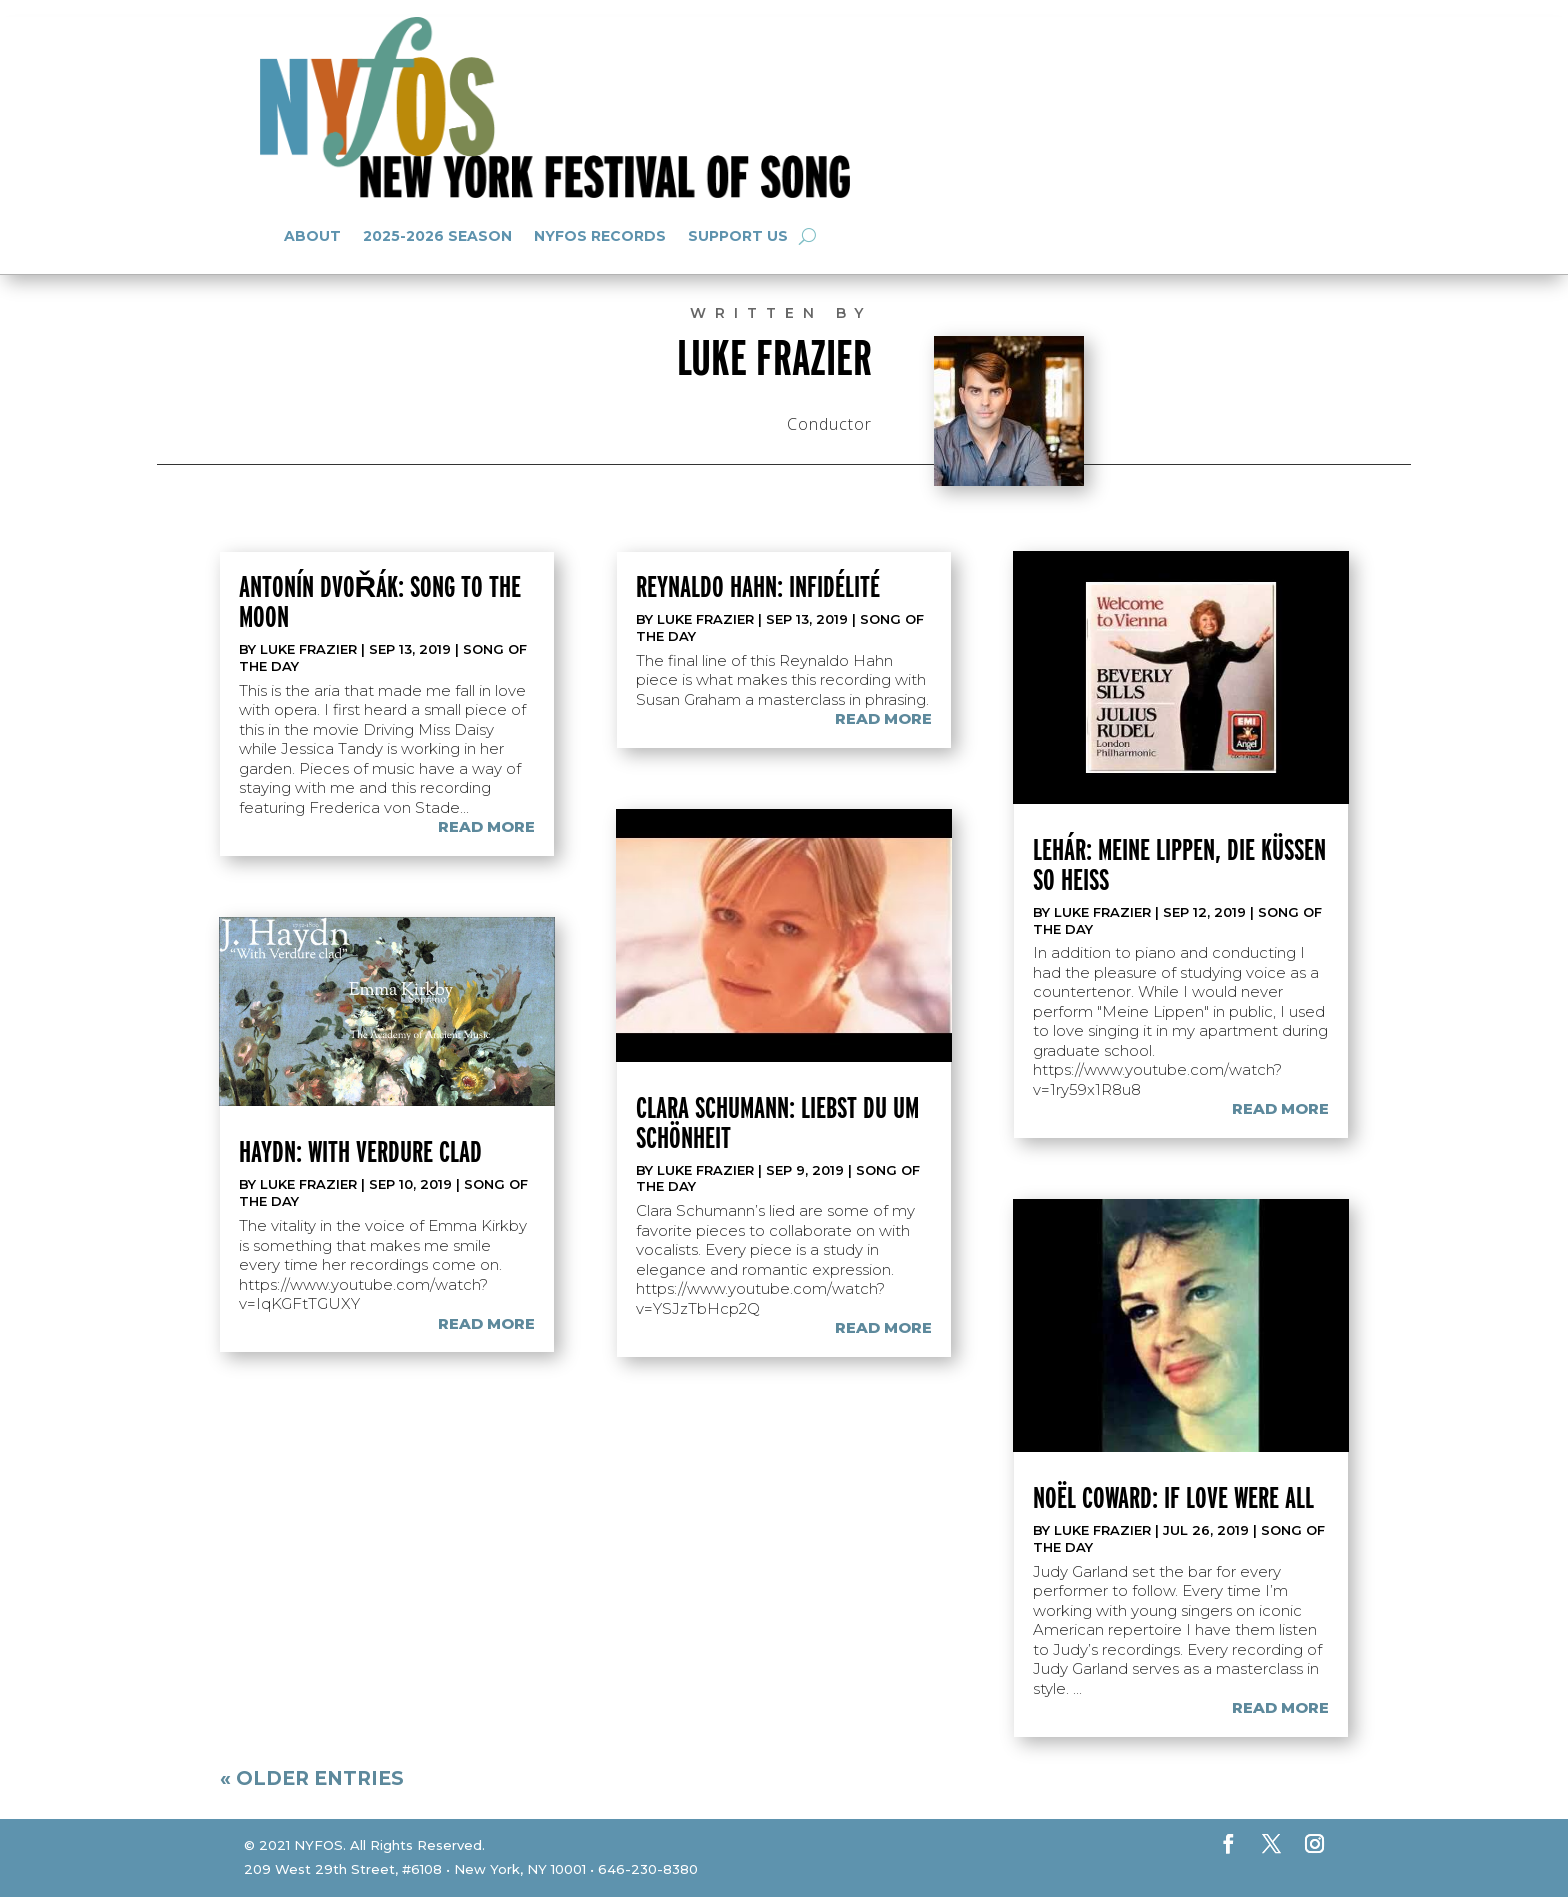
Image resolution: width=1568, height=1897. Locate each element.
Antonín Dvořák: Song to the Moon (380, 601)
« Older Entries (312, 1778)
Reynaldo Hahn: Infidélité (758, 586)
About (312, 236)
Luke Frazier (308, 649)
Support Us (738, 236)
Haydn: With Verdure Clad (360, 1151)
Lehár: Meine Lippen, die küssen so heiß (1179, 864)
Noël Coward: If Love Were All (1173, 1497)
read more (486, 826)
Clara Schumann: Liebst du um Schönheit (777, 1122)
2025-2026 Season (437, 236)
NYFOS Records (600, 236)
